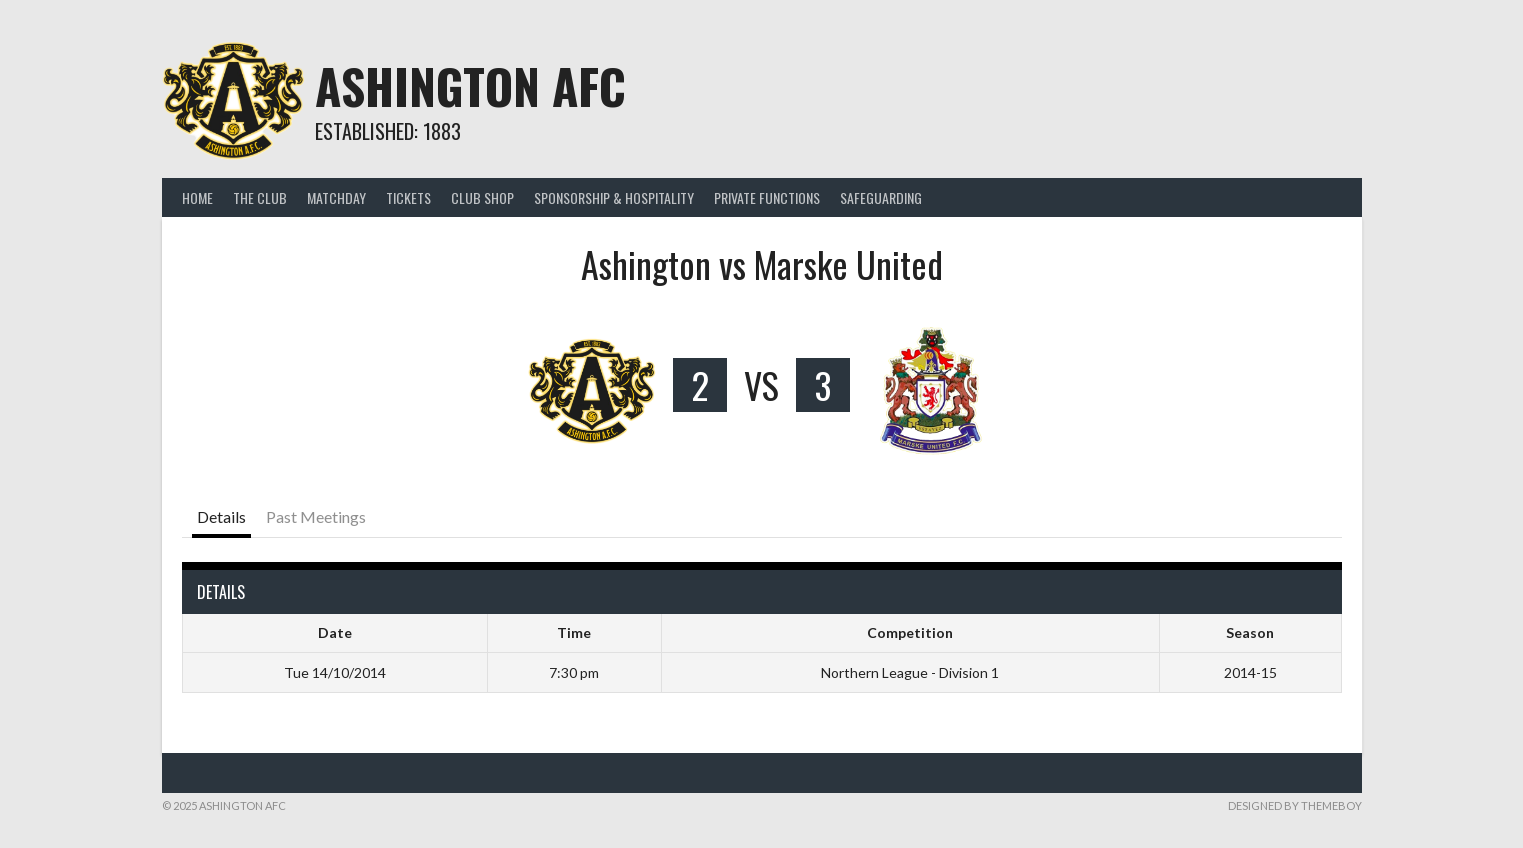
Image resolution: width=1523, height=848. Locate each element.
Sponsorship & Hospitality (614, 197)
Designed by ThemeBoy (1295, 805)
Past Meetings (316, 516)
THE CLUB (260, 197)
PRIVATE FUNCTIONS (767, 197)
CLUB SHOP (482, 197)
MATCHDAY (336, 197)
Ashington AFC (470, 85)
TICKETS (408, 197)
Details (221, 516)
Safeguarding (881, 197)
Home (197, 197)
